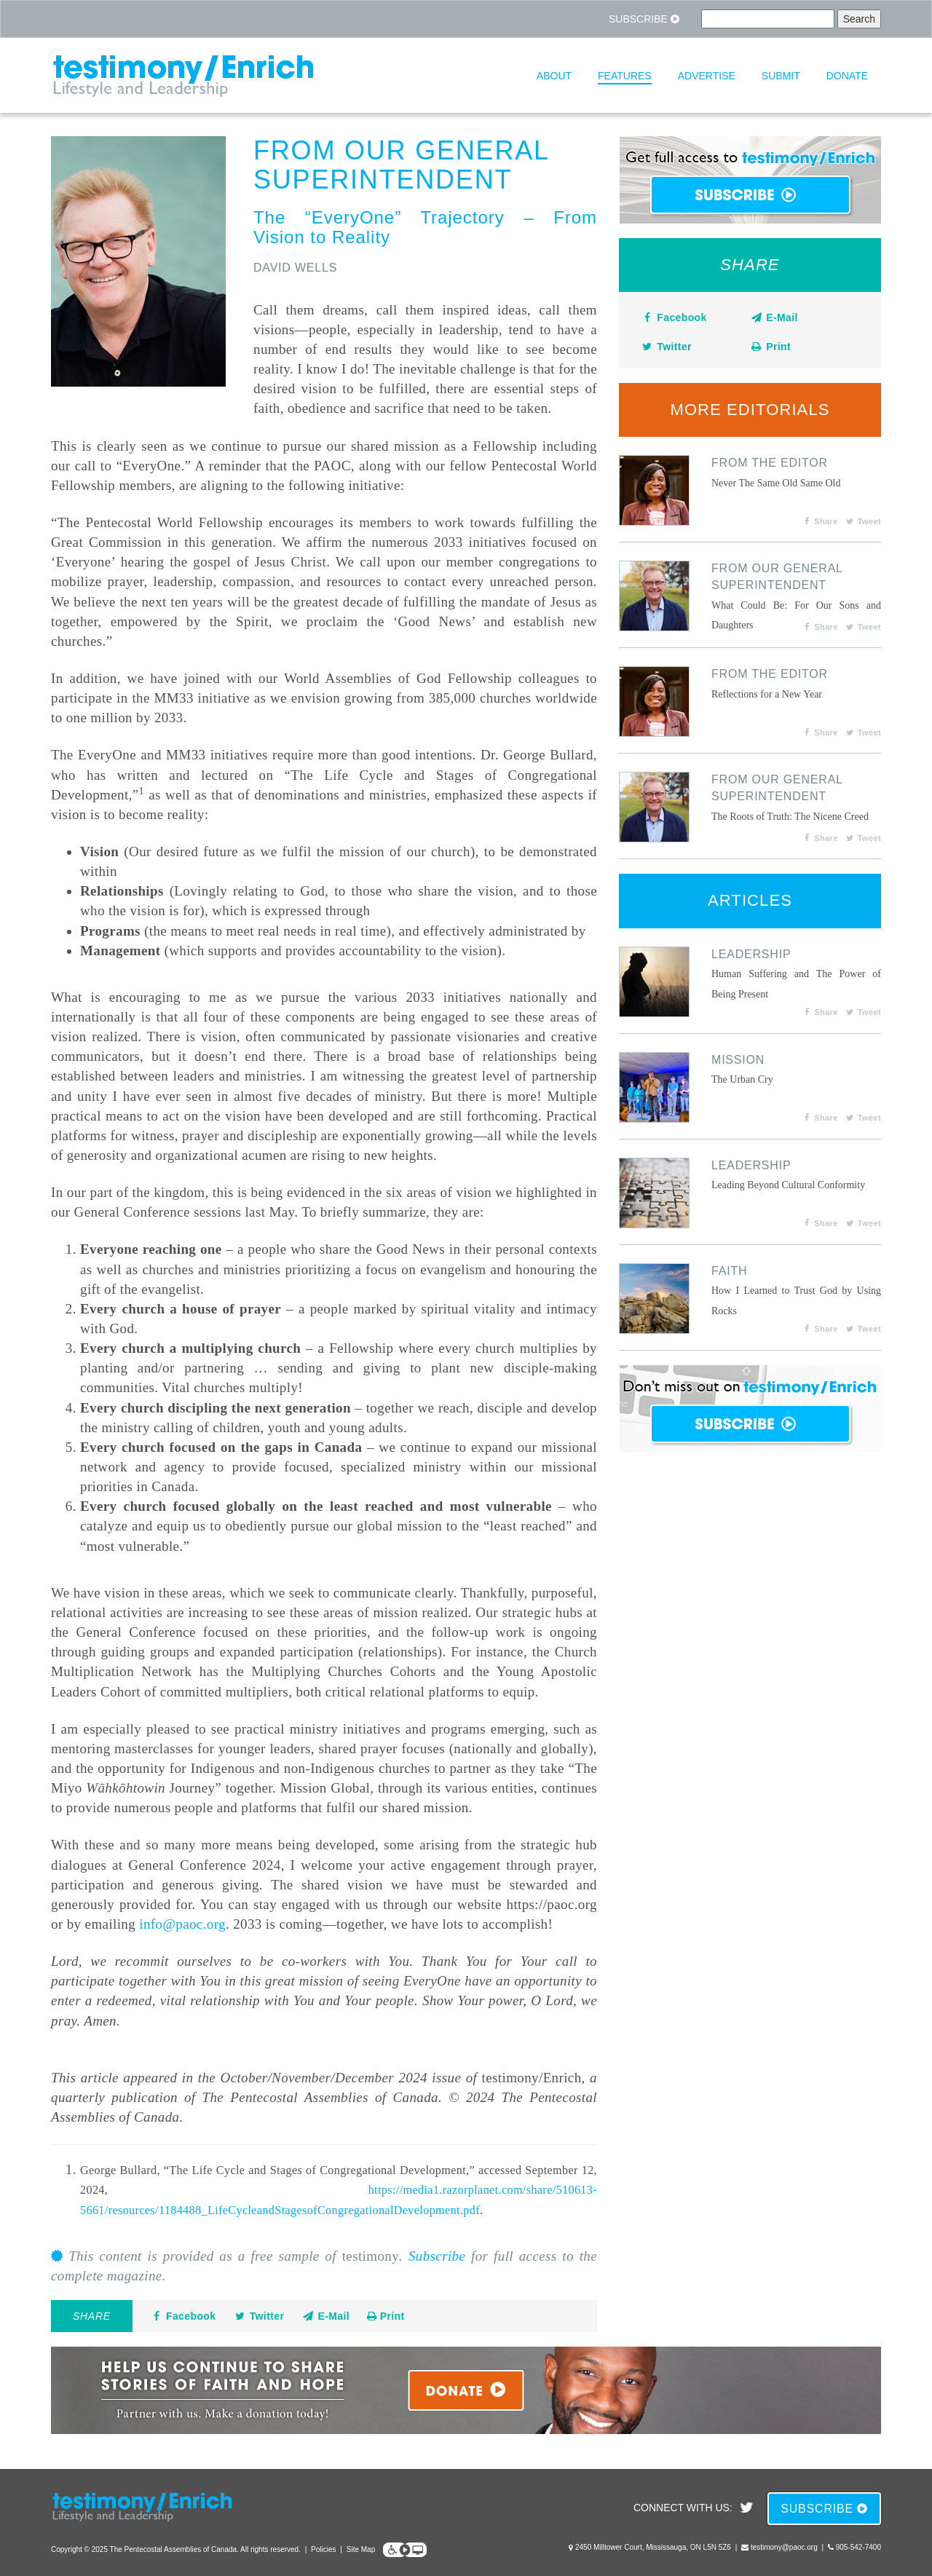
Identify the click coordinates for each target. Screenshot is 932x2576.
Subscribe (644, 19)
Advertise (706, 76)
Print (385, 2316)
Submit (781, 76)
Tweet (863, 521)
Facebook (183, 2316)
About (554, 76)
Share (820, 521)
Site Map (361, 2549)
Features (625, 76)
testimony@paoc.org (784, 2547)
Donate (847, 76)
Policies (323, 2549)
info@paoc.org (182, 1924)
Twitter (258, 2316)
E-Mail (325, 2316)
